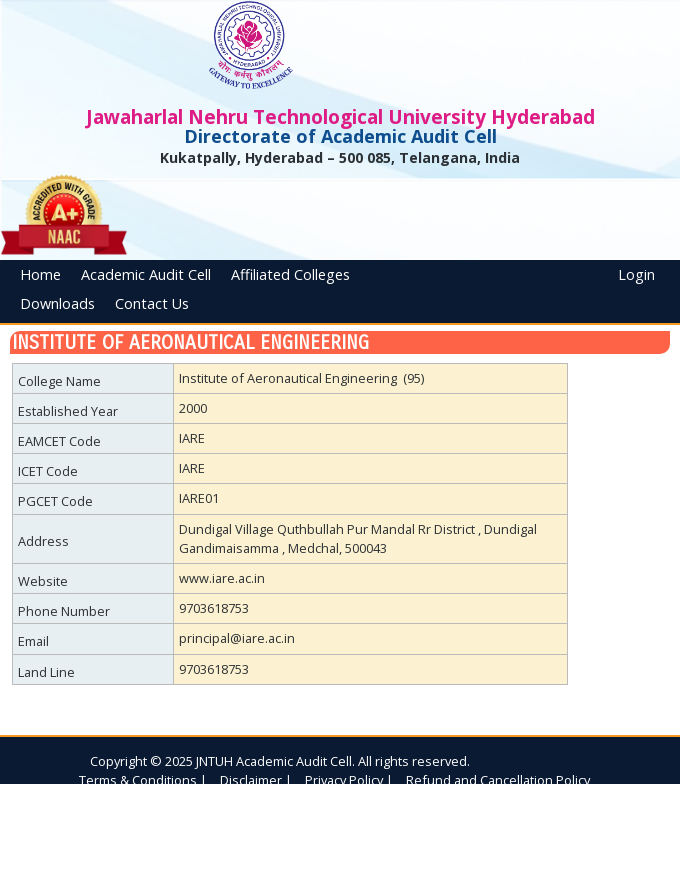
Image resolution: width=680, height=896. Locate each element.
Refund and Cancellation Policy (498, 780)
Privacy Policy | (349, 780)
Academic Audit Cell (146, 274)
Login (636, 274)
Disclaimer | (256, 780)
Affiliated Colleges (290, 274)
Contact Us (152, 303)
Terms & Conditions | (143, 780)
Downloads (57, 303)
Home (40, 274)
